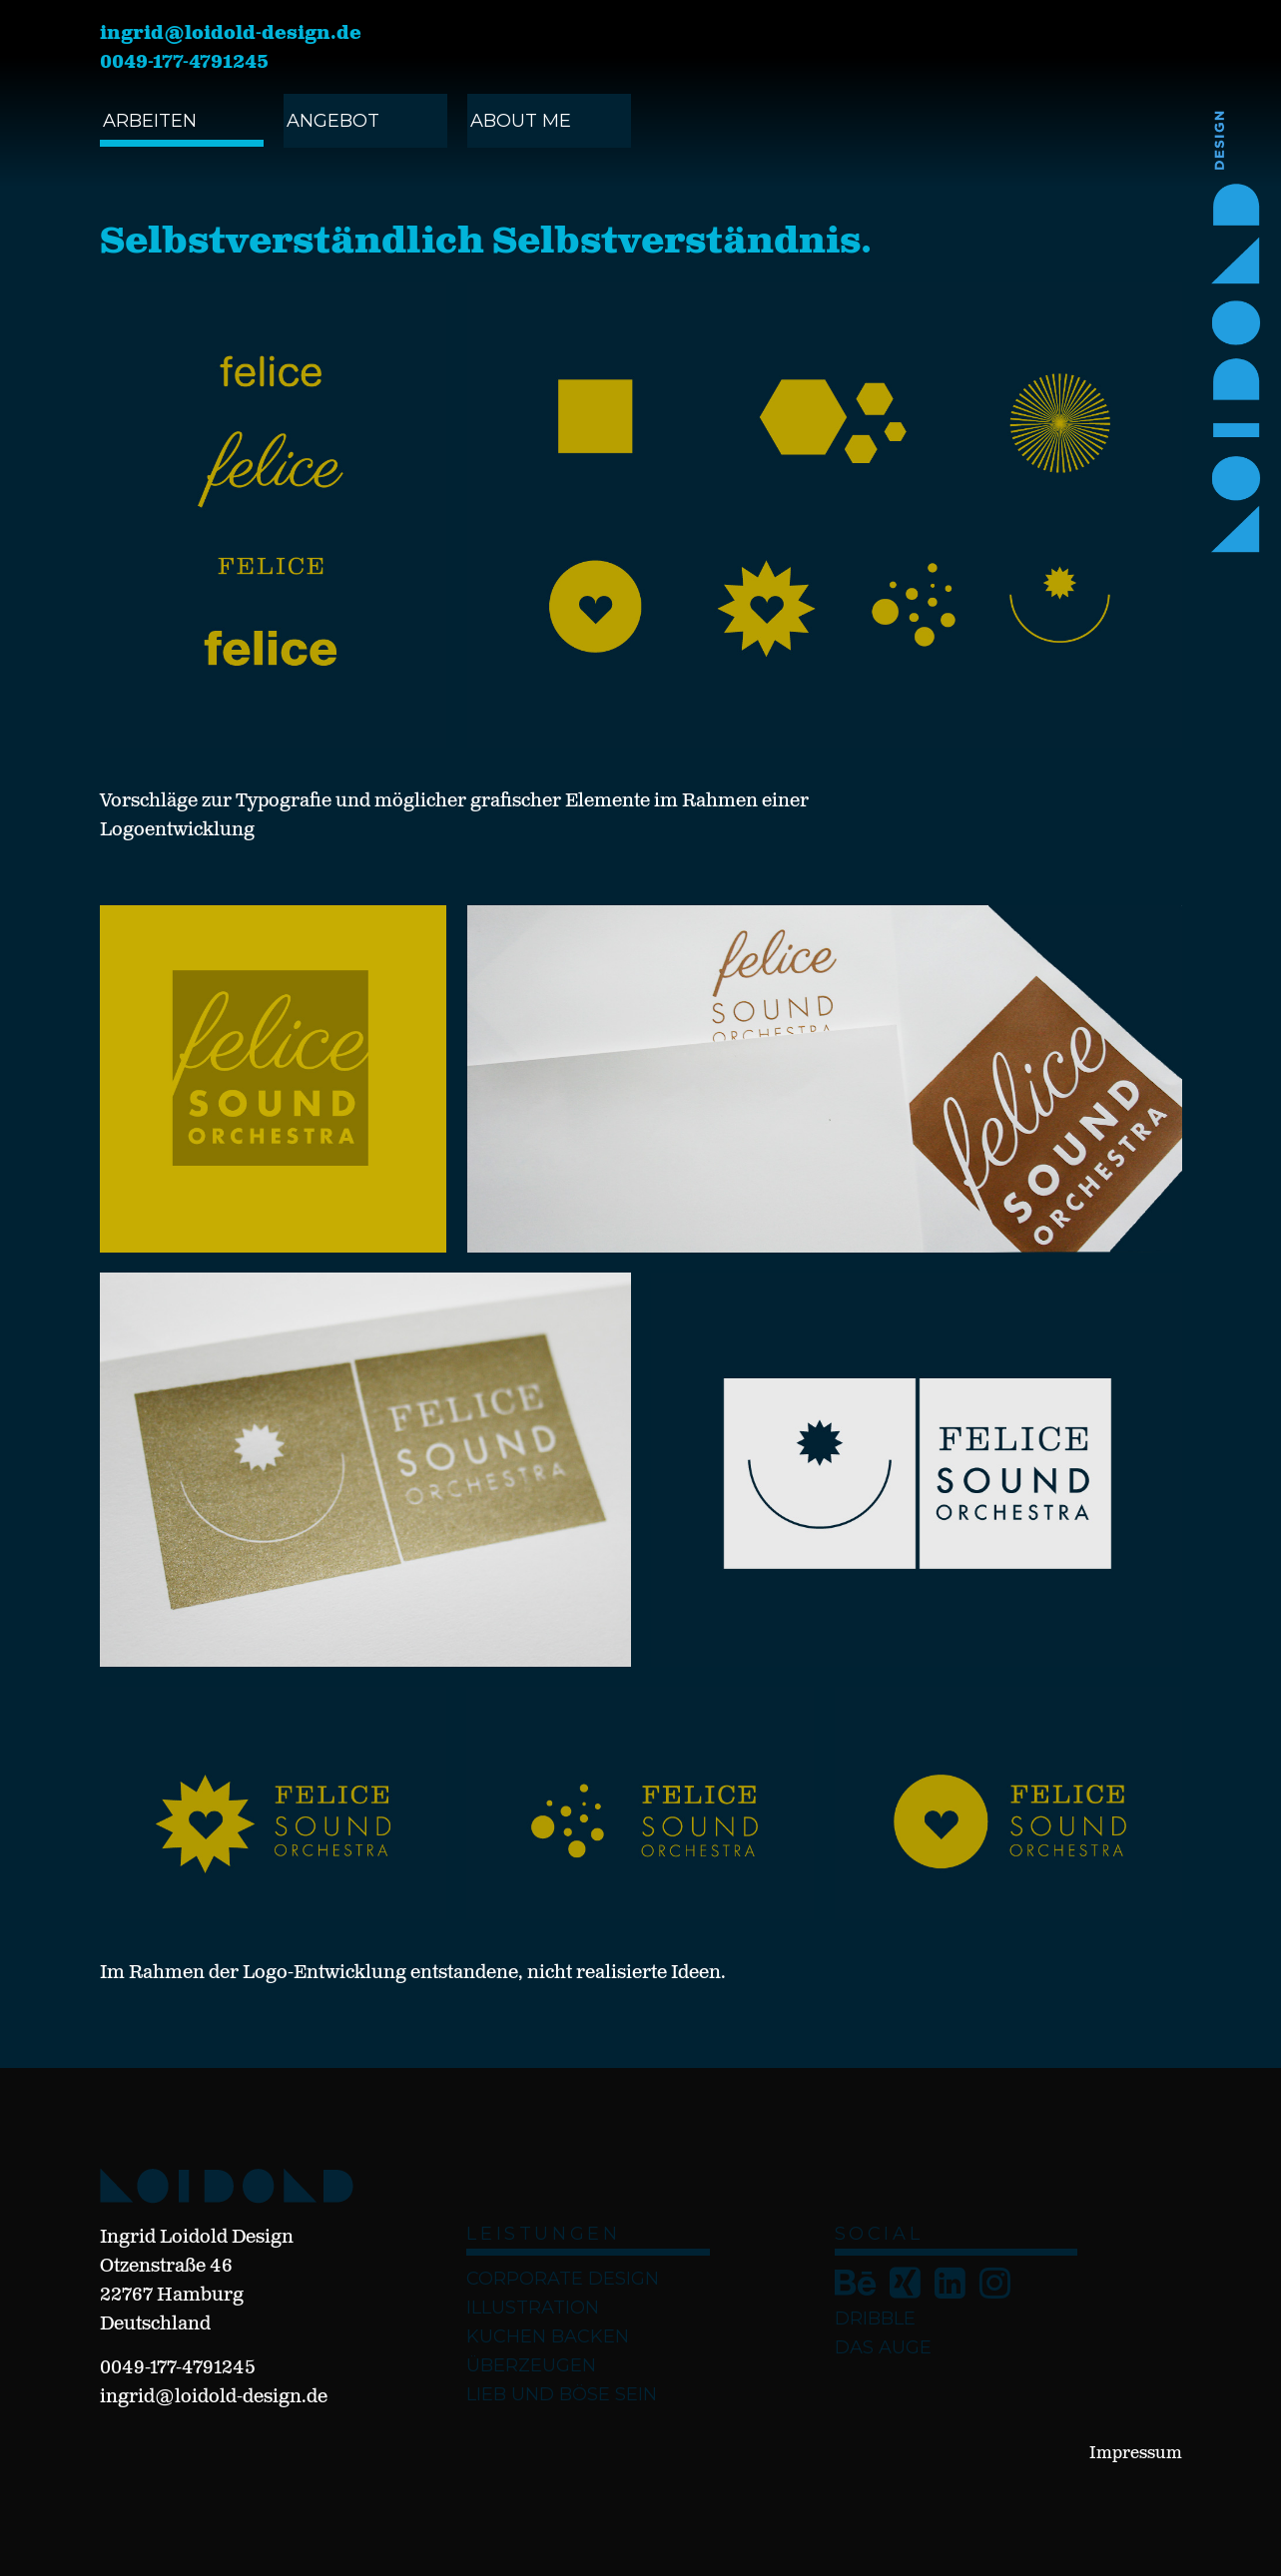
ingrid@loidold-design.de (230, 34)
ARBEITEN (150, 121)
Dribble (875, 2318)
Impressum (1135, 2454)
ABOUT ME (520, 121)
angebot (333, 121)
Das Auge (883, 2347)
